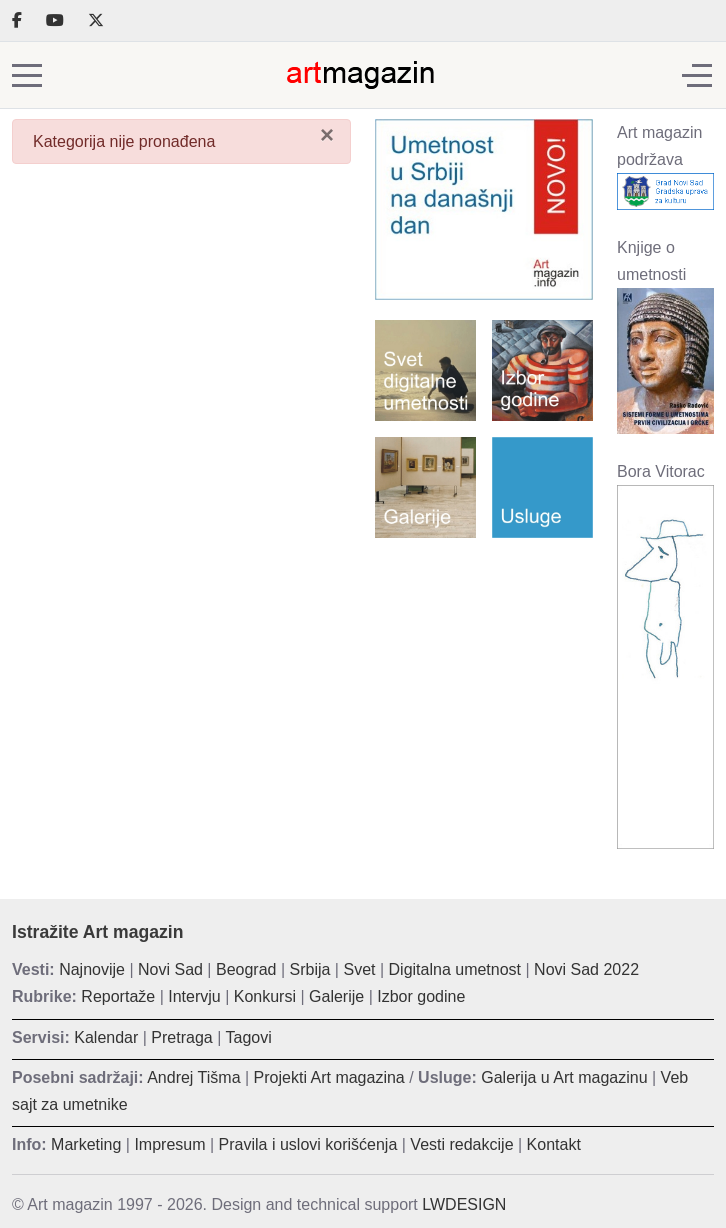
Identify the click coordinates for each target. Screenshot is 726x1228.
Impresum (169, 1144)
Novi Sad (170, 969)
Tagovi (249, 1037)
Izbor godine (421, 996)
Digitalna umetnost (455, 969)
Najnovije (92, 969)
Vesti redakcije (461, 1144)
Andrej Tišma (193, 1077)
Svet (359, 969)
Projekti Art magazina (329, 1077)
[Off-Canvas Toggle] (697, 75)
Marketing (86, 1144)
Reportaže (118, 996)
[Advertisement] (484, 658)
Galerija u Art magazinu (564, 1077)
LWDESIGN (464, 1204)
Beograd (246, 969)
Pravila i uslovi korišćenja (308, 1144)
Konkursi (265, 996)
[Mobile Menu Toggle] (27, 75)
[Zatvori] (327, 135)
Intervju (194, 996)
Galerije (336, 996)
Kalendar (106, 1037)
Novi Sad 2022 (586, 969)
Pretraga (181, 1037)
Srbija (310, 969)
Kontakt (554, 1144)
